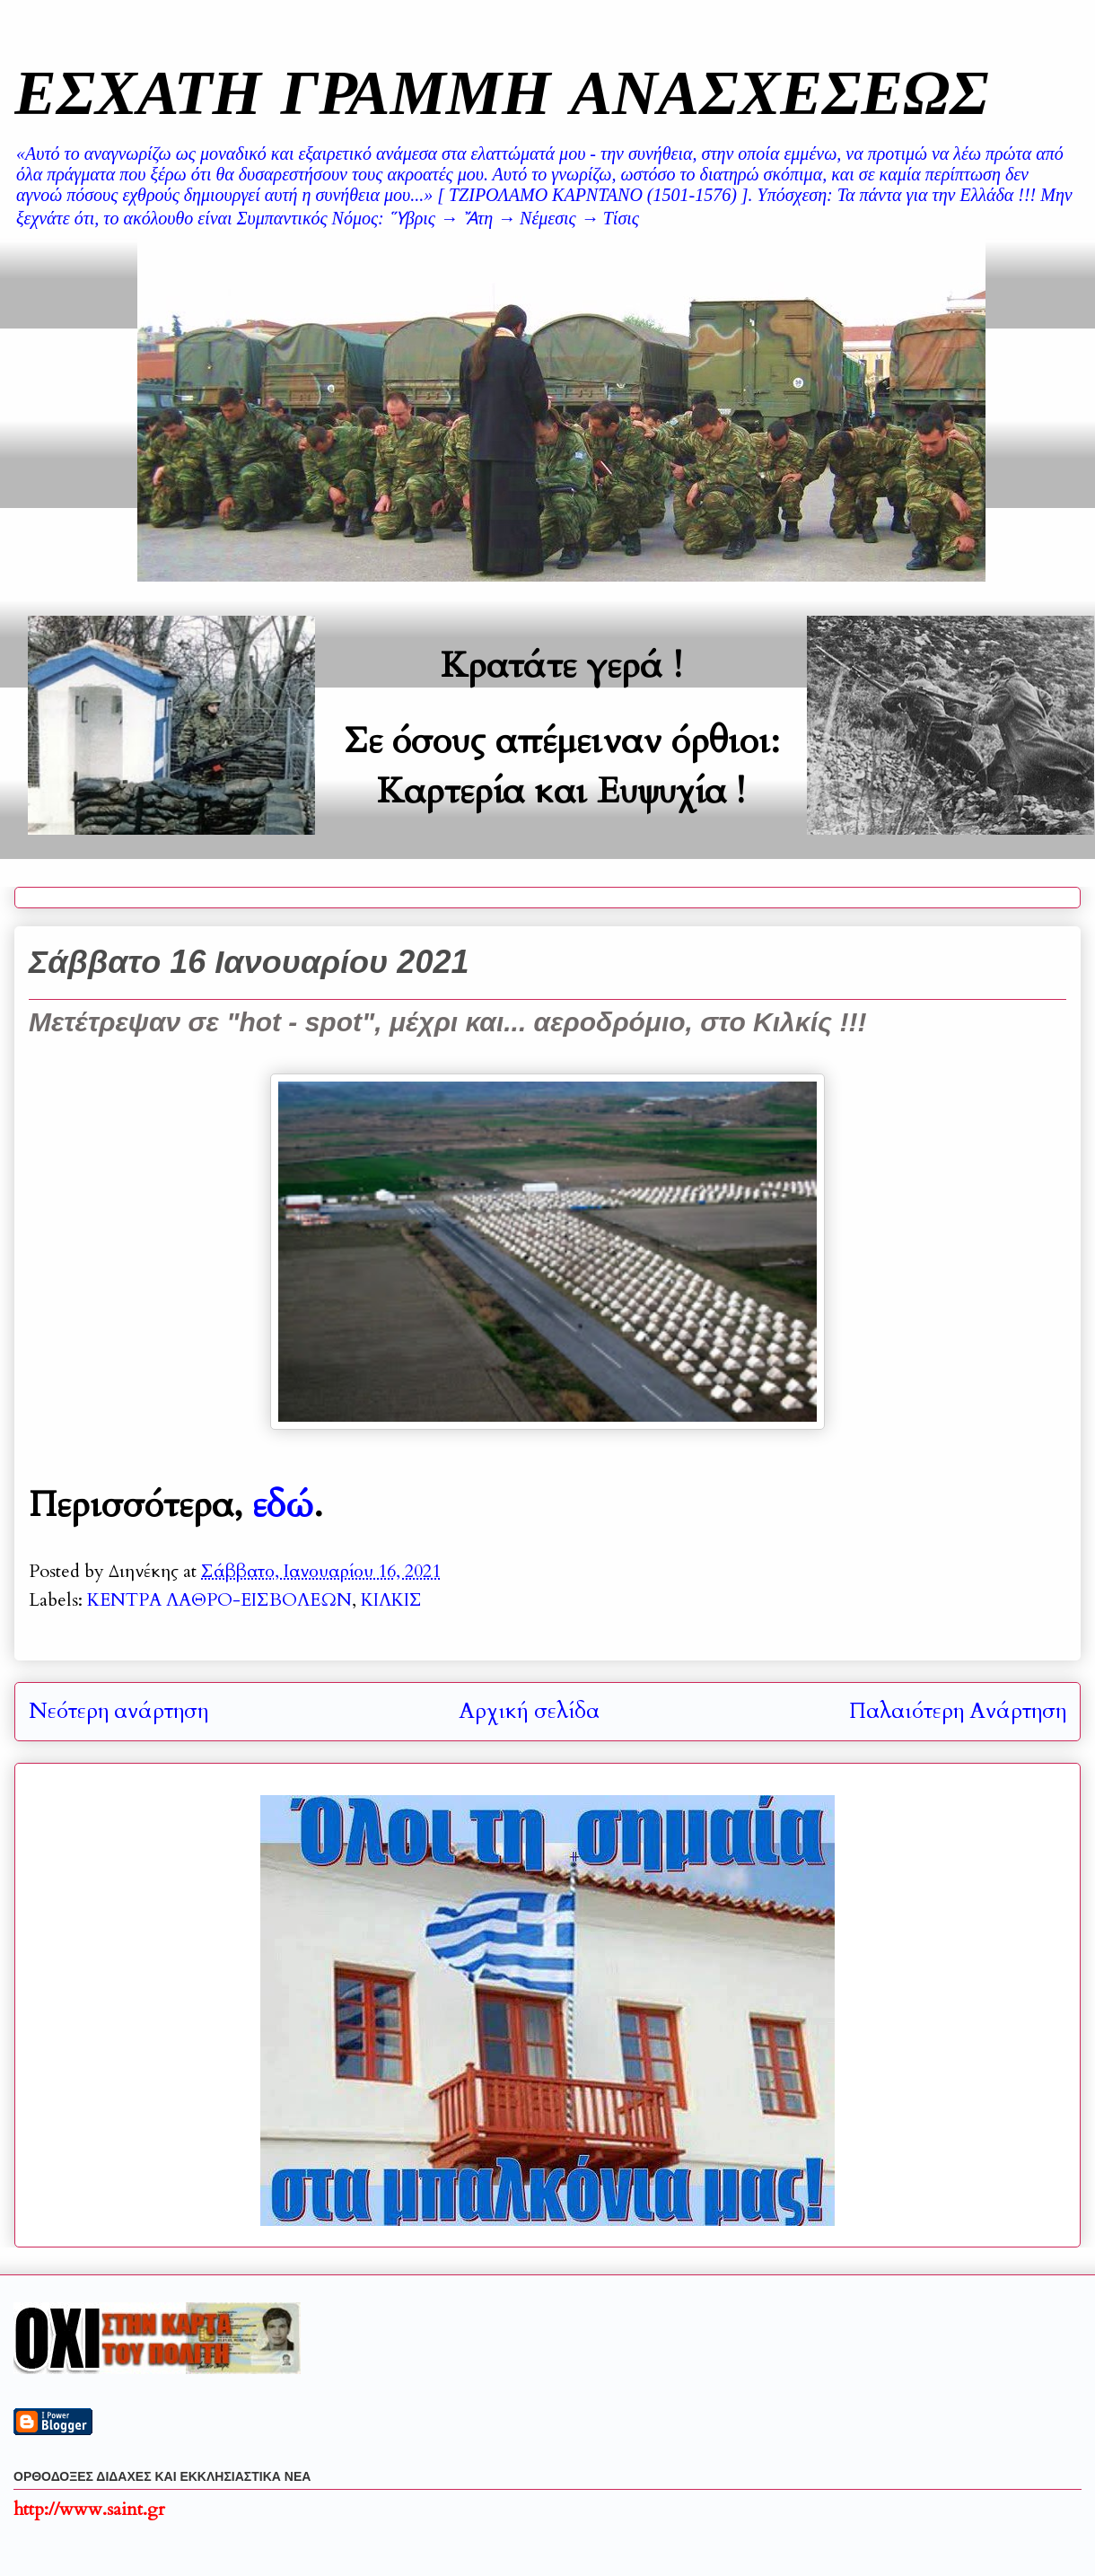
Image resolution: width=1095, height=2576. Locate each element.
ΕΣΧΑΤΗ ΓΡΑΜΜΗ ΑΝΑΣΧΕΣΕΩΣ (501, 91)
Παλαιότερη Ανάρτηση (957, 1711)
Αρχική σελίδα (529, 1711)
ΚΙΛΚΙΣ (391, 1600)
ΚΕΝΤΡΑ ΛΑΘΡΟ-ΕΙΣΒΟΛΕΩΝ (219, 1600)
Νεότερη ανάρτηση (118, 1711)
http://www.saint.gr (89, 2509)
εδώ (282, 1504)
